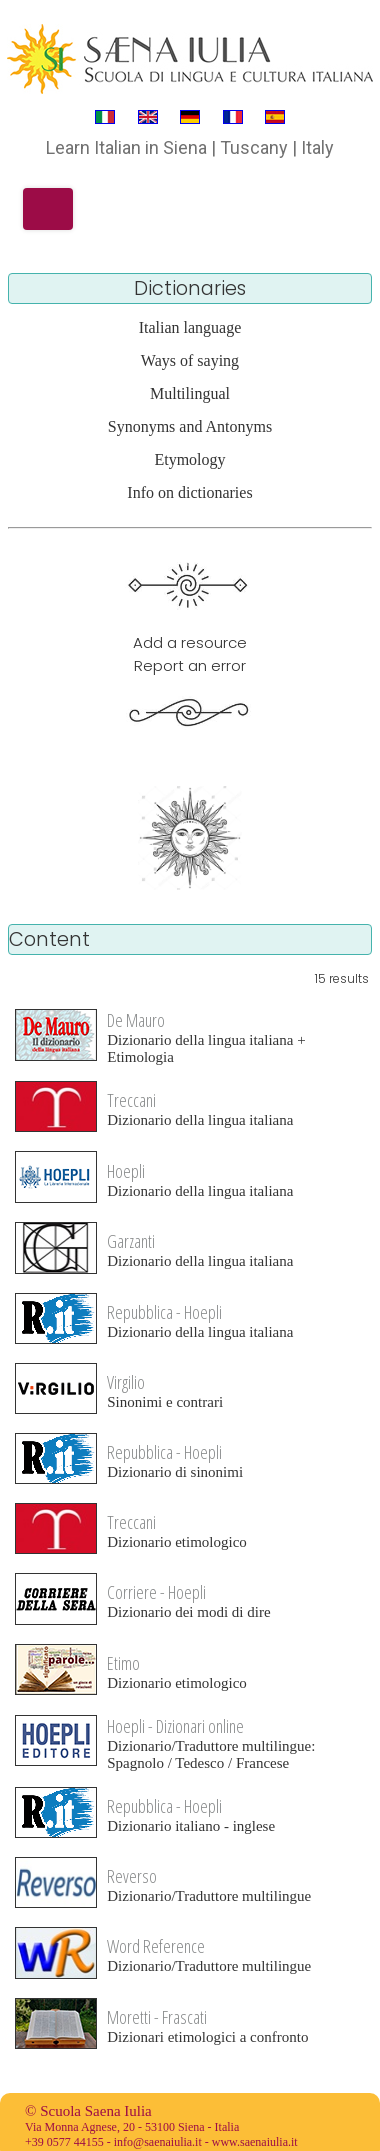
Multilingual (190, 393)
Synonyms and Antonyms (190, 426)
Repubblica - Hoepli (164, 1312)
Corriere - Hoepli (156, 1592)
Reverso (132, 1876)
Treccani (131, 1100)
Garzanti (131, 1241)
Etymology (189, 459)
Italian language (190, 327)
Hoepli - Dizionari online (175, 1726)
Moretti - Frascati (157, 2017)
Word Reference (156, 1946)
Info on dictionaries (189, 492)
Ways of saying (190, 360)
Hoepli (126, 1171)
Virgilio (126, 1382)
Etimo (123, 1663)
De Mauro (136, 1020)
